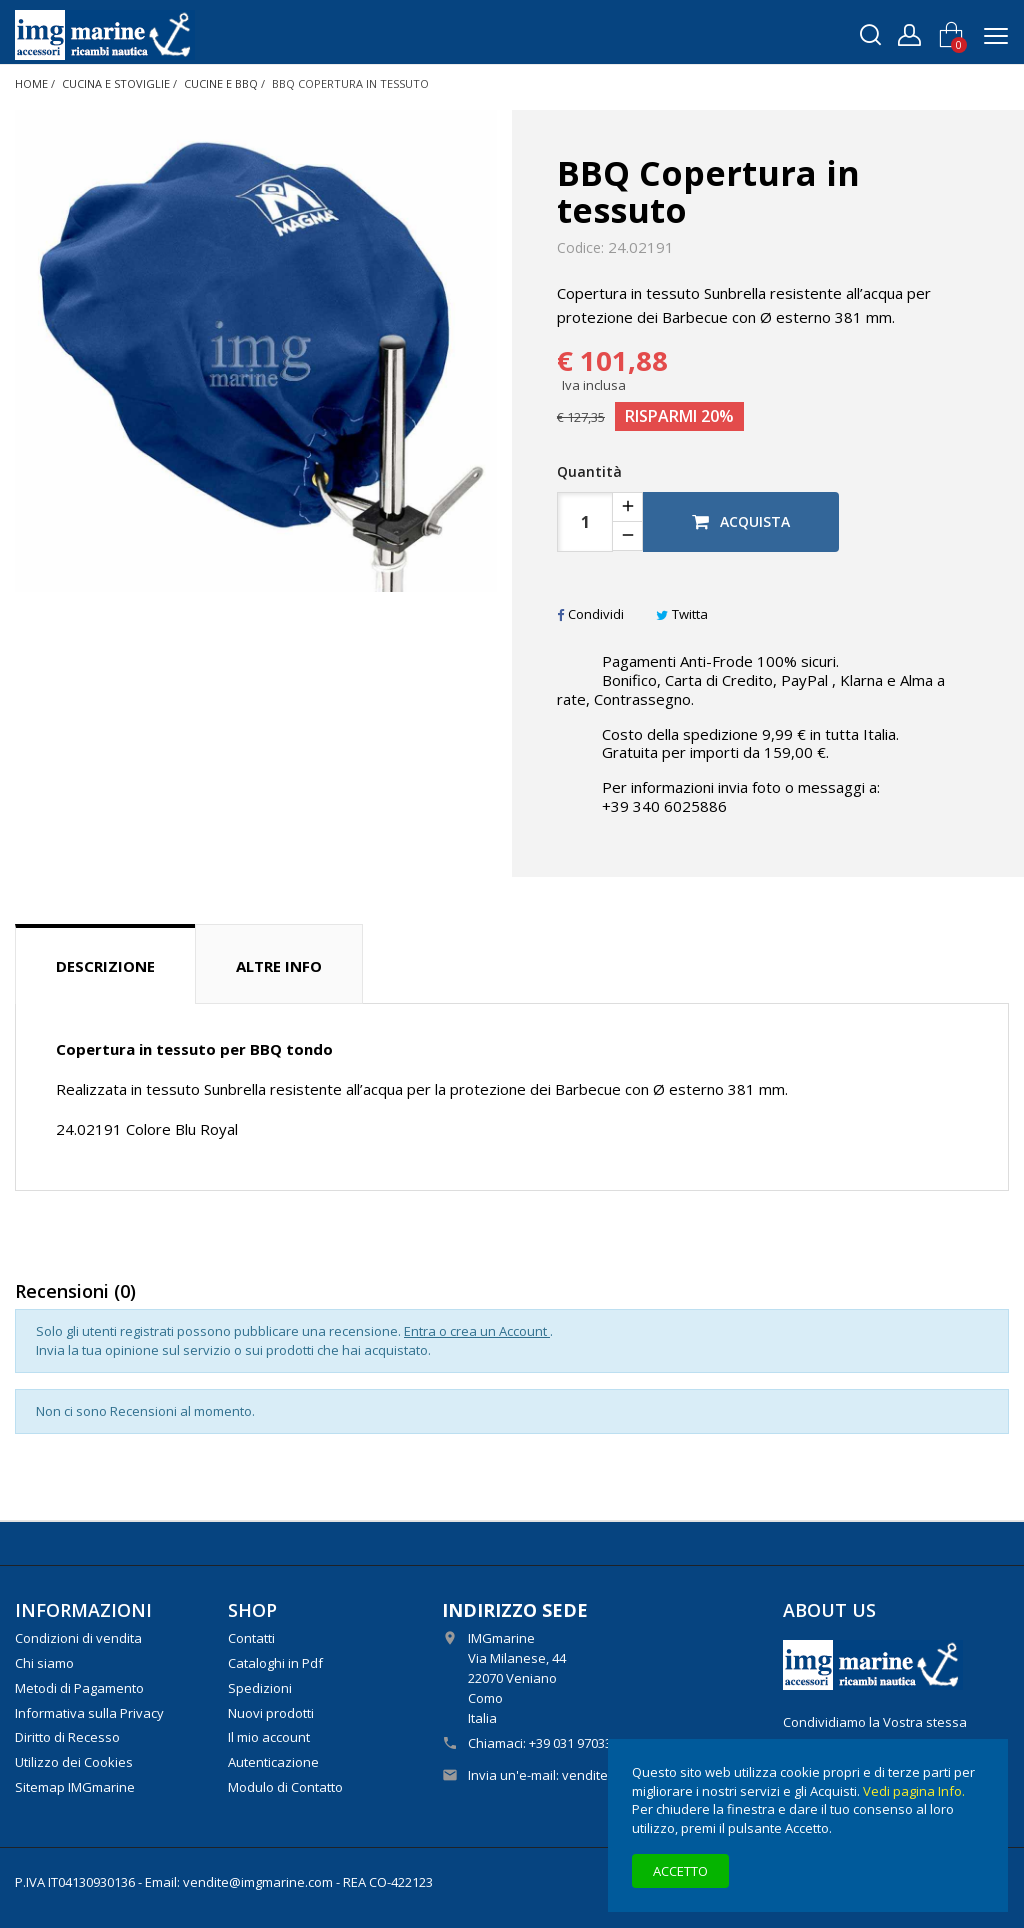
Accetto (680, 1871)
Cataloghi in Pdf (275, 1663)
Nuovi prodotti (271, 1713)
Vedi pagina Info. (914, 1791)
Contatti (251, 1638)
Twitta (682, 614)
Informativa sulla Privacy (89, 1713)
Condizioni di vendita (78, 1638)
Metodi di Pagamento (79, 1688)
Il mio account (269, 1737)
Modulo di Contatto (285, 1787)
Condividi (590, 614)
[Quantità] (585, 522)
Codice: (580, 248)
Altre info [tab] (279, 966)
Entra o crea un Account (477, 1331)
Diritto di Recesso (67, 1737)
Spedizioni (260, 1688)
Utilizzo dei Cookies (74, 1762)
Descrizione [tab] (105, 966)
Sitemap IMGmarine (75, 1787)
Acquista (741, 521)
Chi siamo (44, 1663)
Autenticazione (273, 1762)
